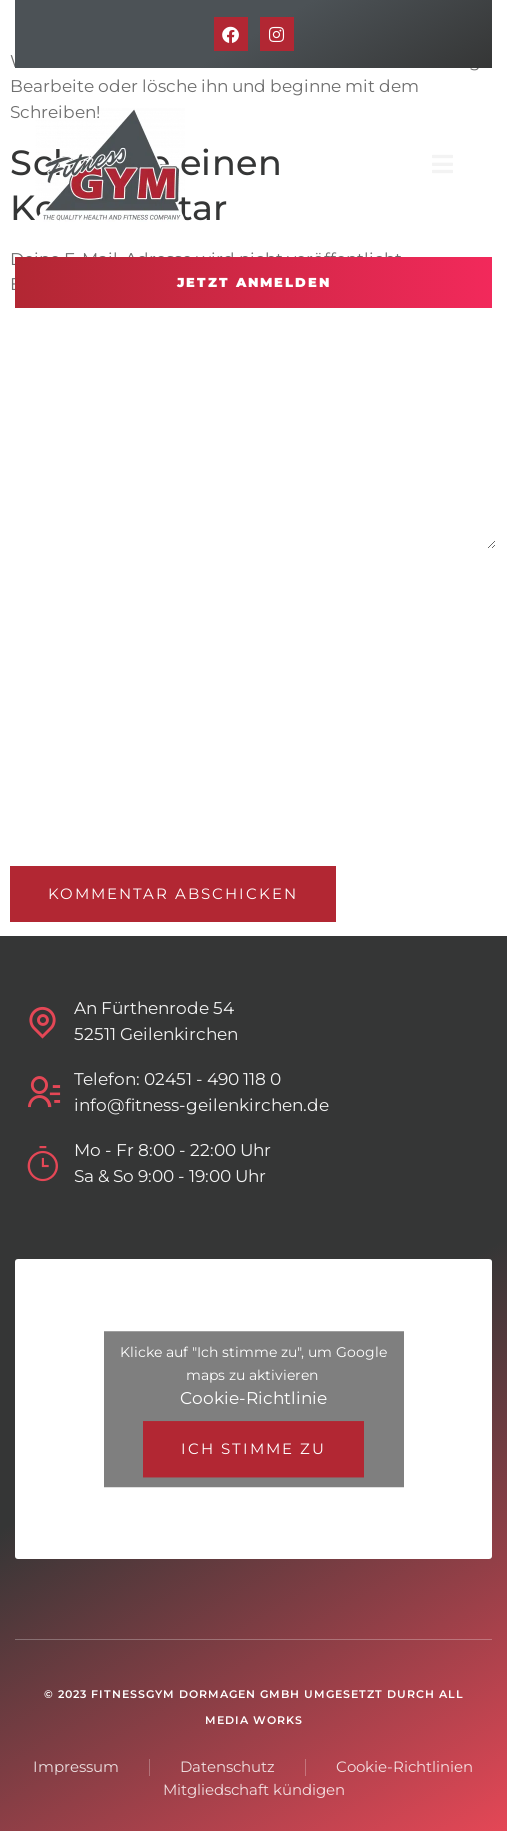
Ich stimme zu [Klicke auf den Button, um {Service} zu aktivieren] (253, 1448)
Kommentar (61, 324)
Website (41, 781)
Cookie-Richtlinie (253, 1398)
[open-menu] (443, 165)
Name (33, 585)
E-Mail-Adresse (67, 683)
